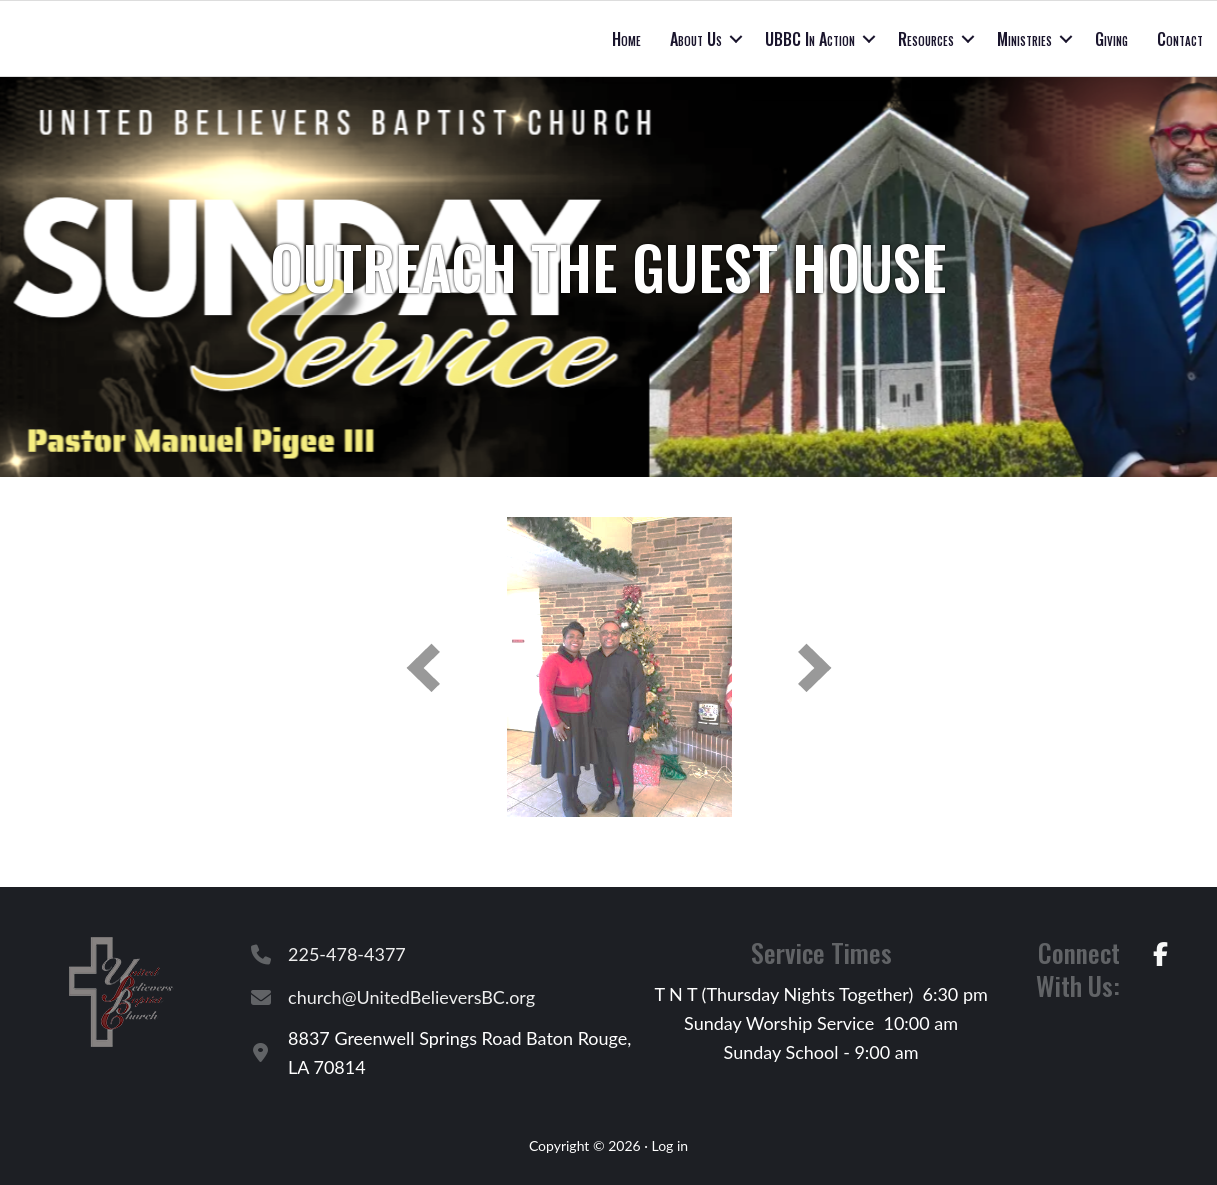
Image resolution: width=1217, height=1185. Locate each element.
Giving (1111, 39)
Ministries (1024, 39)
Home (626, 39)
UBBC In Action (810, 39)
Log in (669, 1145)
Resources (926, 39)
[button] (736, 39)
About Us (696, 39)
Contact (1180, 39)
